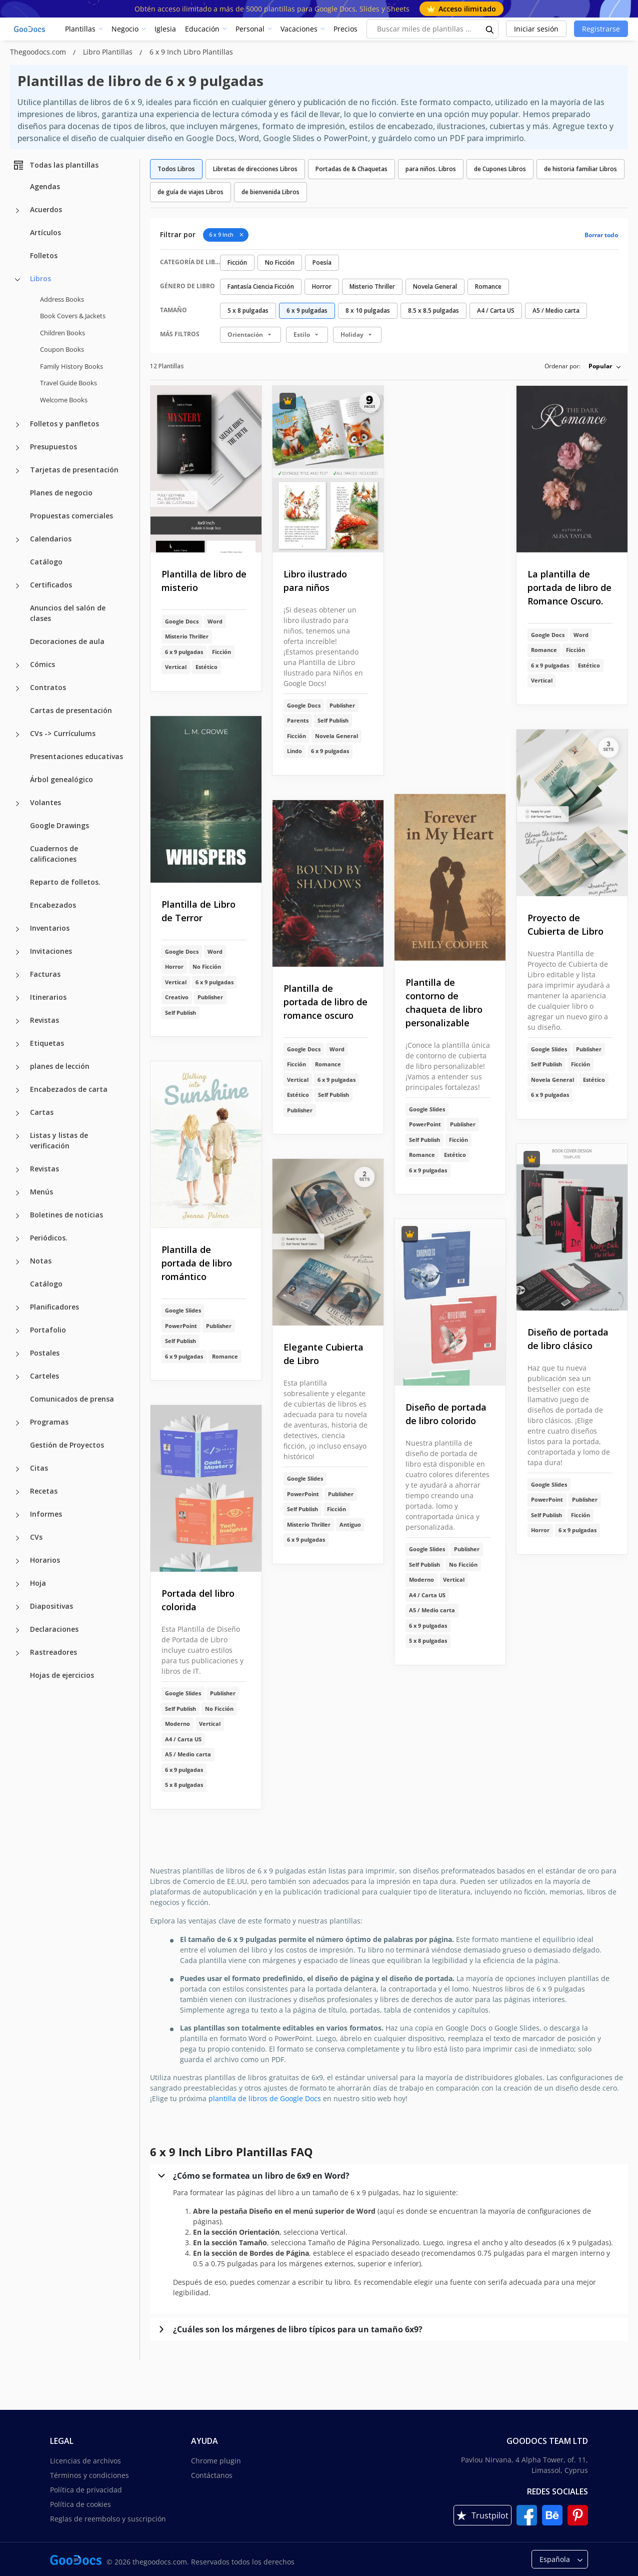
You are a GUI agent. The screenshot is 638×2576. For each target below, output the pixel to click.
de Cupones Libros (500, 169)
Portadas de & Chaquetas (352, 169)
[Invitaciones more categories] (17, 952)
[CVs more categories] (17, 1538)
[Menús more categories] (17, 1192)
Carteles (44, 1376)
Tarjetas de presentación (74, 469)
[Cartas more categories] (17, 1113)
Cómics (42, 664)
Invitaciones (51, 951)
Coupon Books (62, 349)
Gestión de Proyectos (67, 1445)
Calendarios (51, 538)
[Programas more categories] (17, 1423)
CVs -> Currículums (63, 733)
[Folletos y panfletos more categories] (17, 424)
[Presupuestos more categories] (17, 447)
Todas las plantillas (55, 165)
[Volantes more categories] (17, 803)
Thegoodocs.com (39, 52)
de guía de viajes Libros (191, 192)
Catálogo (46, 561)
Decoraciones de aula (67, 641)
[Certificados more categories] (17, 585)
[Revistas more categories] (17, 1021)
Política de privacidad (86, 2489)
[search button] (490, 29)
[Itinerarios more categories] (17, 998)
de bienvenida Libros (271, 192)
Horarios (45, 1560)
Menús (41, 1191)
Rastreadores (53, 1652)
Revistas (44, 1020)
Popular (600, 366)
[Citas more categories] (17, 1469)
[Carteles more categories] (17, 1377)
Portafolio (48, 1330)
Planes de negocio (61, 492)
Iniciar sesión (536, 29)
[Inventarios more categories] (17, 929)
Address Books (62, 299)
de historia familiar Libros (580, 169)
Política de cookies (80, 2504)
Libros (40, 278)
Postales (45, 1353)
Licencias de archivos (85, 2460)
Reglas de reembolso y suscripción (108, 2518)
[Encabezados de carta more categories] (17, 1090)
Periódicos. (49, 1237)
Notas (41, 1260)
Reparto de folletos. (65, 882)
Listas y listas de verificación (59, 1140)
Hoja (38, 1583)
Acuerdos (46, 209)
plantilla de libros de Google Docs (264, 2098)
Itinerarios (48, 997)
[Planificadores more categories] (17, 1308)
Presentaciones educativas (76, 756)
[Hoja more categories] (17, 1584)
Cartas (42, 1112)
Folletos (44, 255)
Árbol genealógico (61, 779)
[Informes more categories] (17, 1515)
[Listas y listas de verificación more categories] (17, 1136)
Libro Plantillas (108, 52)
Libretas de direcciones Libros (255, 169)
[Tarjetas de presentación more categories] (17, 470)
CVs (36, 1537)
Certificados (51, 584)
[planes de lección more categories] (17, 1067)
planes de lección (60, 1066)
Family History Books (71, 366)
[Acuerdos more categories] (17, 210)
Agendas (45, 186)
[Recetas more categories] (17, 1492)
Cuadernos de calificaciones (54, 854)
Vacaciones (299, 29)
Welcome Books (64, 399)
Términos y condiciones (89, 2475)
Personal (250, 29)
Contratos (48, 687)
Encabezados (53, 905)
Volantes (45, 802)
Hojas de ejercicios (62, 1675)
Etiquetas (47, 1043)
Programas (49, 1422)
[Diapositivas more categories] (17, 1607)
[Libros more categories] (17, 279)
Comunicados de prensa (72, 1399)
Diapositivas (51, 1606)
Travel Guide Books (68, 382)
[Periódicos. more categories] (17, 1238)
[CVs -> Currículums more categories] (17, 734)
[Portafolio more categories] (17, 1331)
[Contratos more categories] (17, 688)
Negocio (125, 29)
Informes (46, 1514)
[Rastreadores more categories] (17, 1653)
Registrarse (601, 29)
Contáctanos (211, 2475)
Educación (202, 29)
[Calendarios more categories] (17, 539)
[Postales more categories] (17, 1354)
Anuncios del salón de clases (68, 613)
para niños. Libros (431, 169)
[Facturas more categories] (17, 975)
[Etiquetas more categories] (17, 1044)
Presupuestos (53, 446)
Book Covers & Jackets (73, 315)
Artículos (45, 232)
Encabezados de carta (69, 1089)
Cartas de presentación (71, 710)
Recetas (44, 1491)
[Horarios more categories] (17, 1561)
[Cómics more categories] (17, 665)
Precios (346, 29)
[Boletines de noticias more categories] (17, 1215)
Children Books (62, 332)
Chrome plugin (216, 2460)
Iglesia (165, 29)
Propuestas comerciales (71, 515)
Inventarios (50, 928)
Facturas (45, 974)
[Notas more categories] (17, 1261)
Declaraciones (54, 1629)
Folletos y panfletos (64, 423)
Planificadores (54, 1307)
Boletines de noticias (66, 1214)
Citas (39, 1468)
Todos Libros (176, 169)
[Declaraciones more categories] (17, 1630)
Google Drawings (59, 825)
